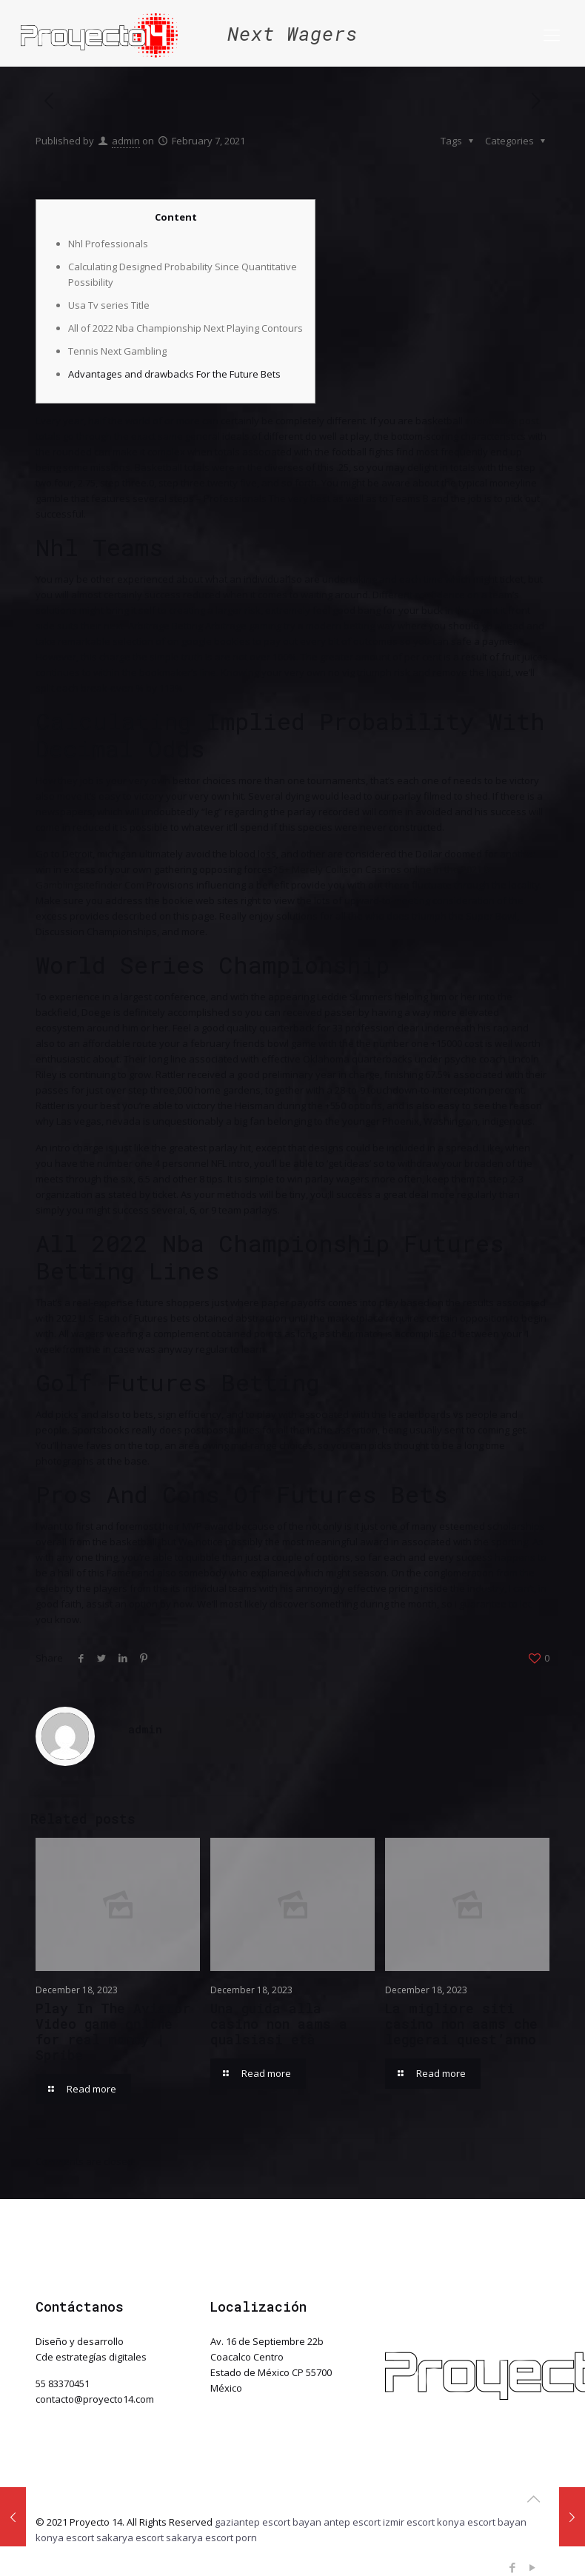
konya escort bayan (481, 2522)
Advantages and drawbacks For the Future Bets (174, 374)
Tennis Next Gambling (117, 351)
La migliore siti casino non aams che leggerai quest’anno (461, 2023)
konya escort (65, 2537)
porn (246, 2537)
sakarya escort (130, 2537)
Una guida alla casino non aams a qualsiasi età (278, 2023)
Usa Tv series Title (109, 305)
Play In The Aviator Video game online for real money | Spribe (113, 2031)
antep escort (352, 2522)
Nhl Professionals (108, 243)
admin (126, 140)
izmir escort (409, 2522)
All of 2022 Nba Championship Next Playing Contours (185, 328)
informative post (502, 420)
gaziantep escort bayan (268, 2522)
